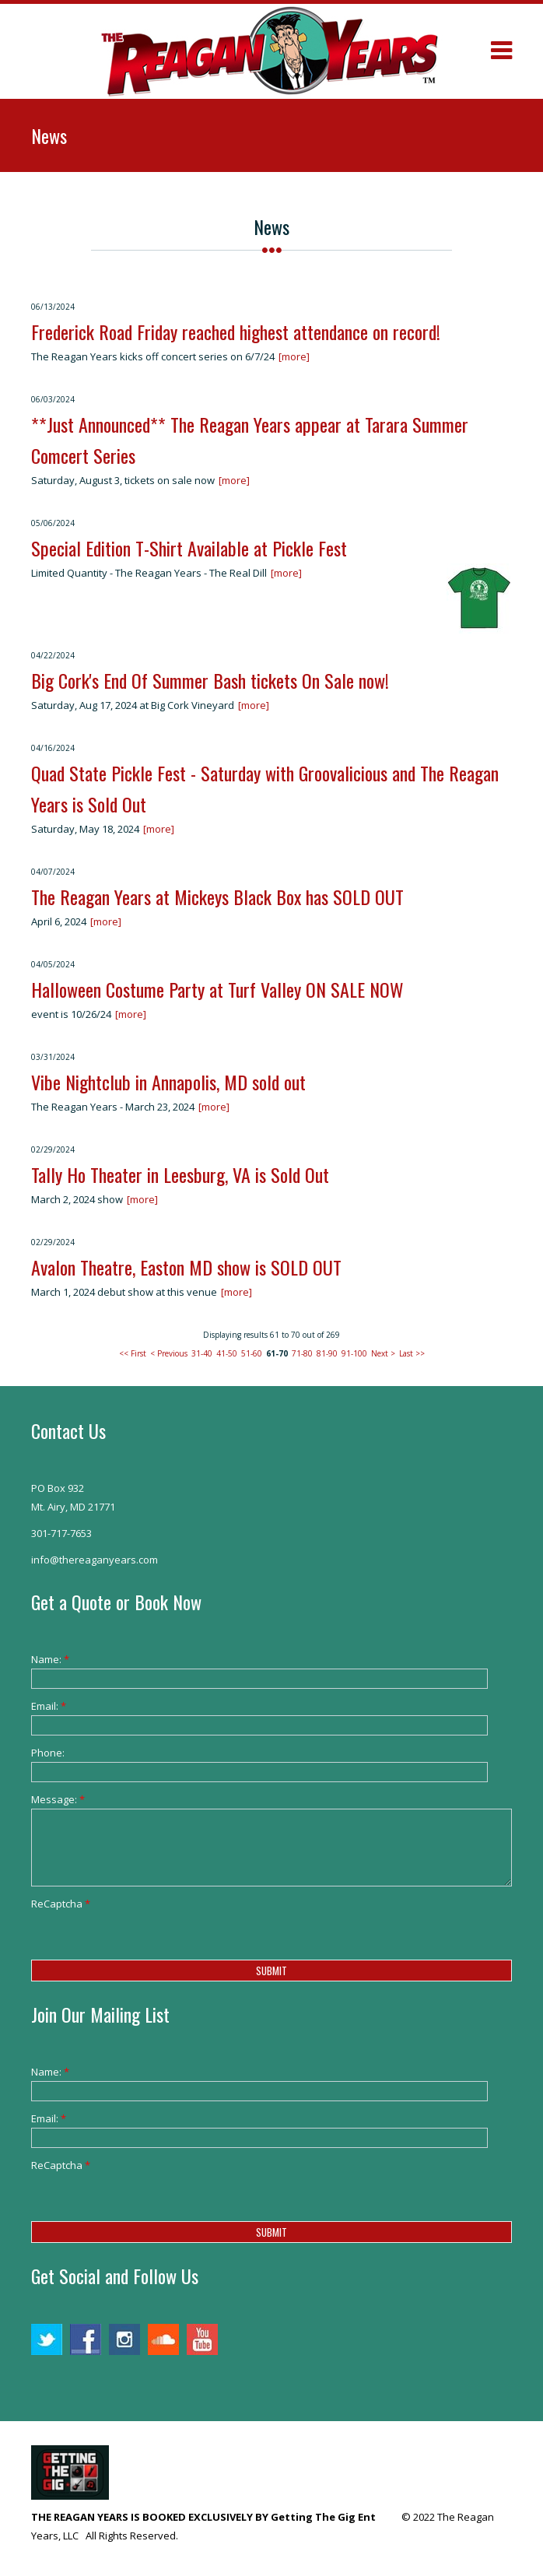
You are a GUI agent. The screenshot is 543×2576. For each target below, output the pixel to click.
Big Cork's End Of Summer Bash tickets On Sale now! (210, 680)
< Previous (168, 1353)
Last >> (412, 1353)
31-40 (201, 1353)
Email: (48, 1706)
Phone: (48, 1753)
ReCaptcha (60, 1904)
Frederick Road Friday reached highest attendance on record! (235, 332)
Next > (383, 1353)
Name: (50, 1659)
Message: (58, 1799)
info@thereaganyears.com (94, 1560)
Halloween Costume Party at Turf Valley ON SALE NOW (217, 989)
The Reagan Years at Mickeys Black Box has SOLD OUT (217, 897)
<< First (132, 1353)
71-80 (302, 1353)
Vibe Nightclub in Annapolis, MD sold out (168, 1082)
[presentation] (149, 1943)
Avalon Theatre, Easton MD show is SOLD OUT (186, 1267)
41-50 (226, 1353)
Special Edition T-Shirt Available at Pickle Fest (189, 548)
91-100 (354, 1353)
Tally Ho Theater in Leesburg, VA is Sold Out (180, 1174)
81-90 (327, 1353)
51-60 (251, 1353)
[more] (294, 356)
